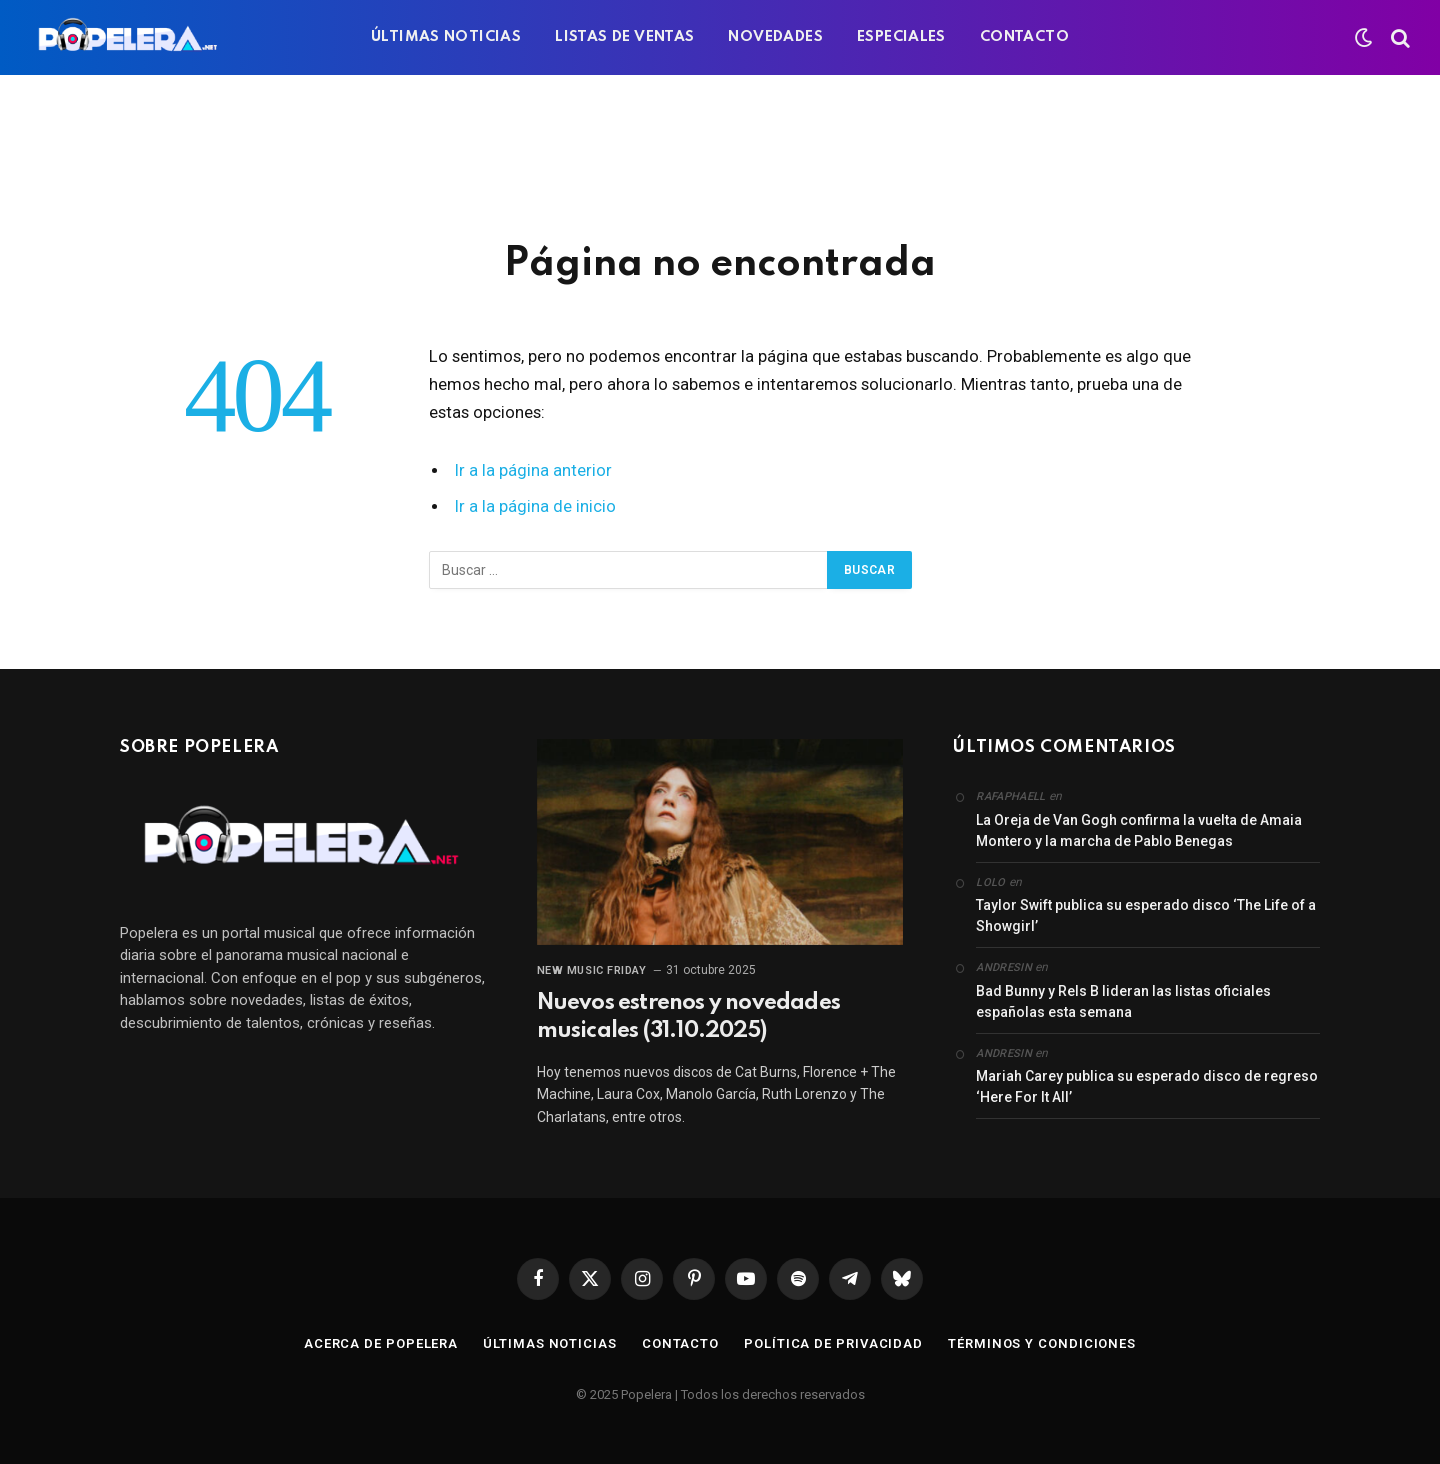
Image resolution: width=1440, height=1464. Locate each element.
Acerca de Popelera (381, 1343)
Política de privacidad (833, 1343)
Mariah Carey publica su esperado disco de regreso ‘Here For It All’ (1147, 1086)
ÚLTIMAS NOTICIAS (446, 37)
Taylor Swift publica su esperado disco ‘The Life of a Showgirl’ (1146, 915)
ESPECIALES (901, 37)
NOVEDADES (775, 37)
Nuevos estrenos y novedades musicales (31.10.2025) (688, 1017)
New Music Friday (592, 970)
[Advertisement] (720, 155)
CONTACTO (1024, 37)
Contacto (680, 1343)
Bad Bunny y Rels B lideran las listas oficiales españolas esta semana (1123, 1001)
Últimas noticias (550, 1343)
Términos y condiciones (1042, 1343)
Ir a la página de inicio (535, 506)
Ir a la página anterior (533, 470)
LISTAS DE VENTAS (624, 37)
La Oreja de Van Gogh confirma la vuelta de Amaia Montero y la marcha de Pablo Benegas (1139, 830)
